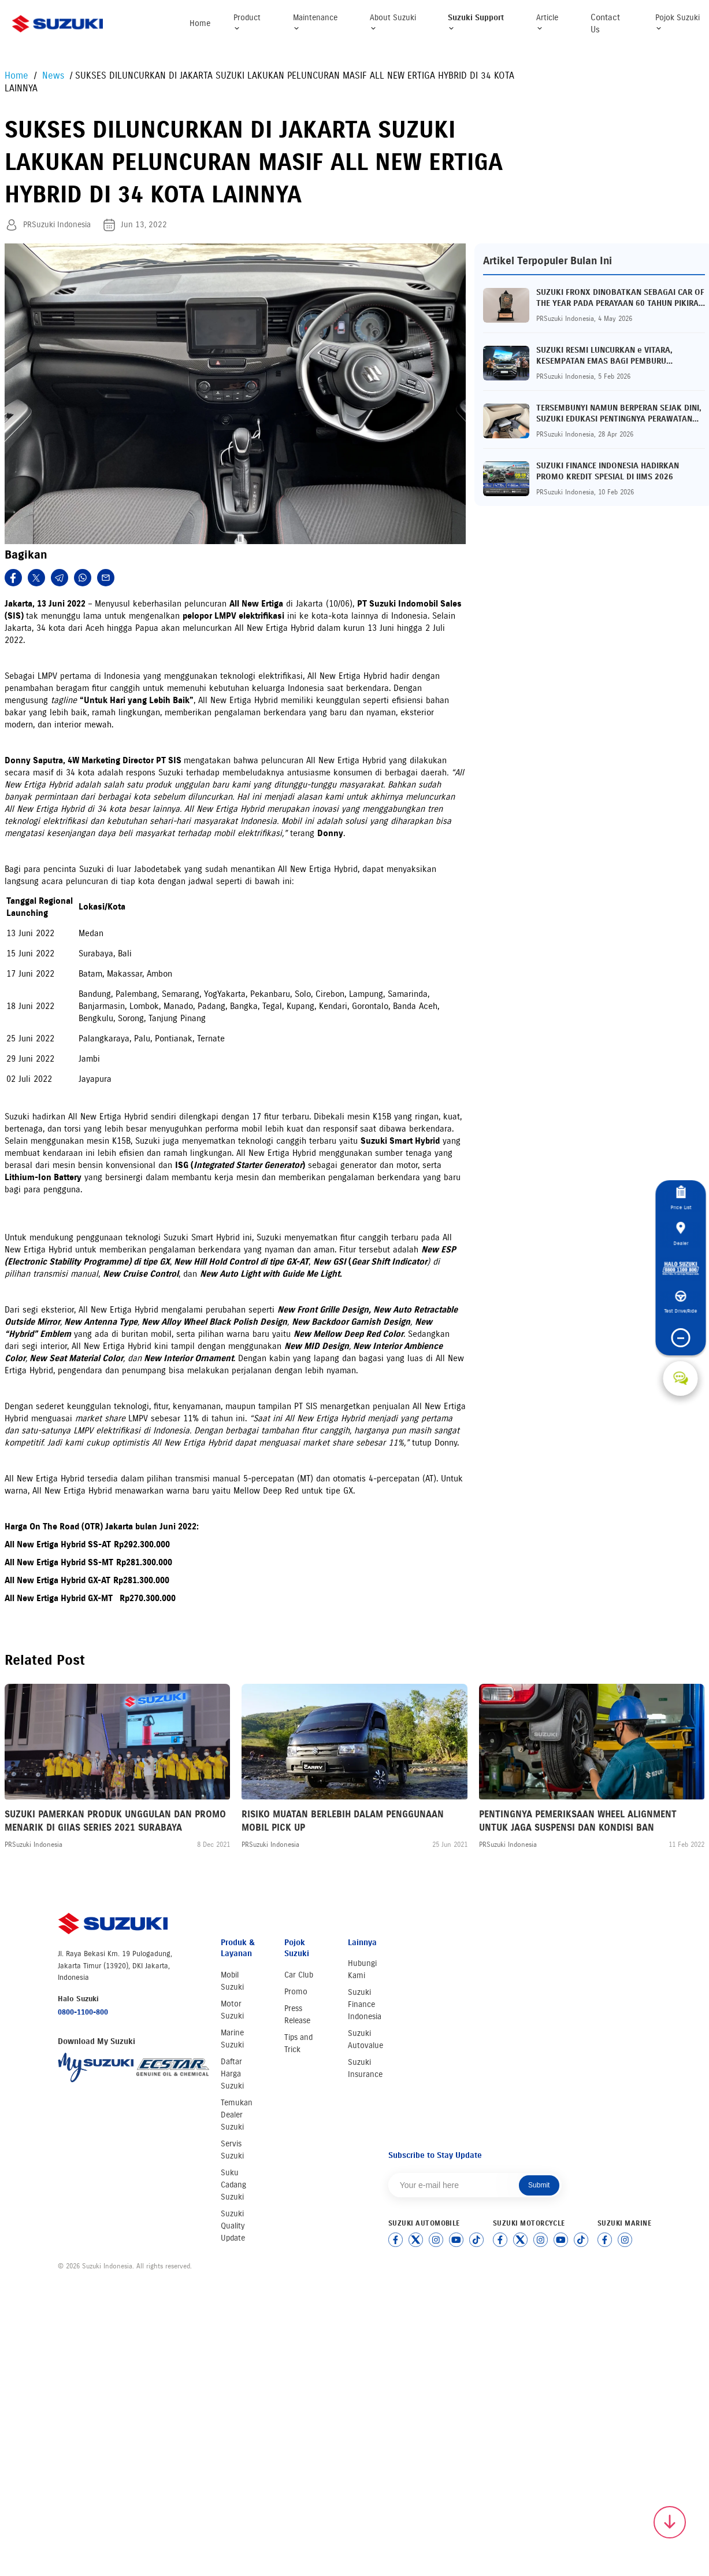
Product (247, 22)
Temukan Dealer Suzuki (237, 2115)
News (54, 75)
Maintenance (315, 22)
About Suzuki (393, 22)
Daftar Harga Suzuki (232, 2074)
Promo (295, 1992)
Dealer (680, 1219)
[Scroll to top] (670, 2522)
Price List (680, 1173)
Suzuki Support (476, 22)
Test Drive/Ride (680, 1319)
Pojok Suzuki (677, 22)
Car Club (298, 1975)
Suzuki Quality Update (233, 2226)
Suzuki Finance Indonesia (364, 2004)
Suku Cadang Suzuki (233, 2185)
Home (200, 23)
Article (547, 22)
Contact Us (605, 23)
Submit (539, 2185)
